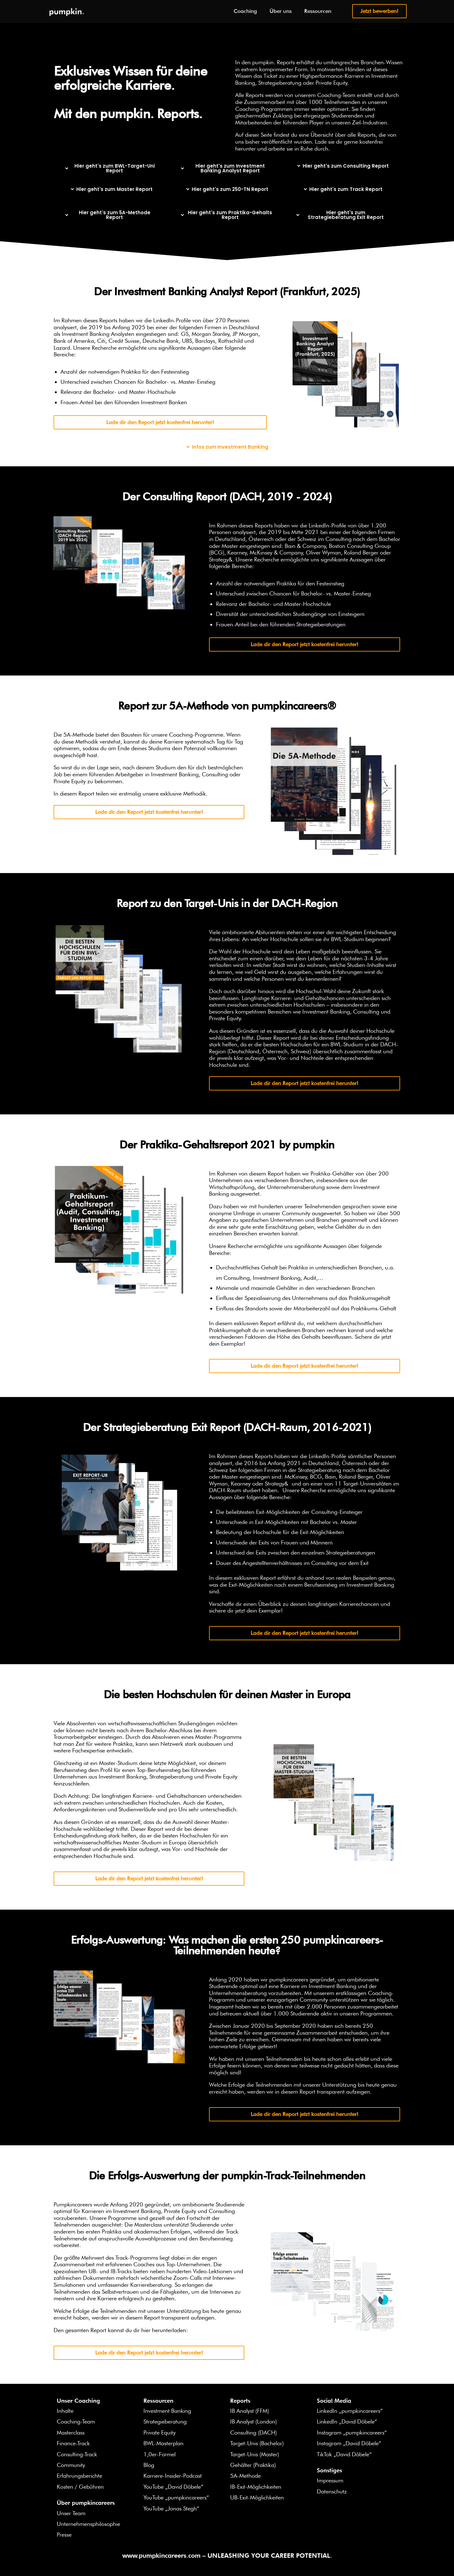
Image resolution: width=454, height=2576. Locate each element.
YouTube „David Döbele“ (173, 2486)
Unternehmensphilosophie (88, 2524)
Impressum (330, 2480)
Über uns (281, 11)
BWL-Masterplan (163, 2443)
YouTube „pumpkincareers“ (176, 2497)
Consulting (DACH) (253, 2432)
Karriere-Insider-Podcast (172, 2475)
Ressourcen (317, 11)
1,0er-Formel (159, 2454)
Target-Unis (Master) (254, 2454)
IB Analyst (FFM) (249, 2410)
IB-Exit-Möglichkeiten (255, 2486)
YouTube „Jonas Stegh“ (171, 2508)
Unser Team (71, 2513)
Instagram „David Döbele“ (349, 2443)
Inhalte (65, 2410)
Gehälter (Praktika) (253, 2465)
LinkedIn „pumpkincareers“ (350, 2410)
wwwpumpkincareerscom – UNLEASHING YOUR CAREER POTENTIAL (227, 2555)
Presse (64, 2534)
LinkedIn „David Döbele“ (347, 2421)
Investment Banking (167, 2410)
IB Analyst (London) (253, 2421)
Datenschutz (332, 2491)
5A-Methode (245, 2475)
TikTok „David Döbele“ (344, 2454)
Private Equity (159, 2432)
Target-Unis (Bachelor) (257, 2443)
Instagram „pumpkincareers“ (352, 2432)
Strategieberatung (165, 2421)
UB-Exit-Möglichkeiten (257, 2497)
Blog (148, 2465)
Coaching (245, 11)
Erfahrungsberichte (79, 2475)
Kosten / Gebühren (80, 2486)
